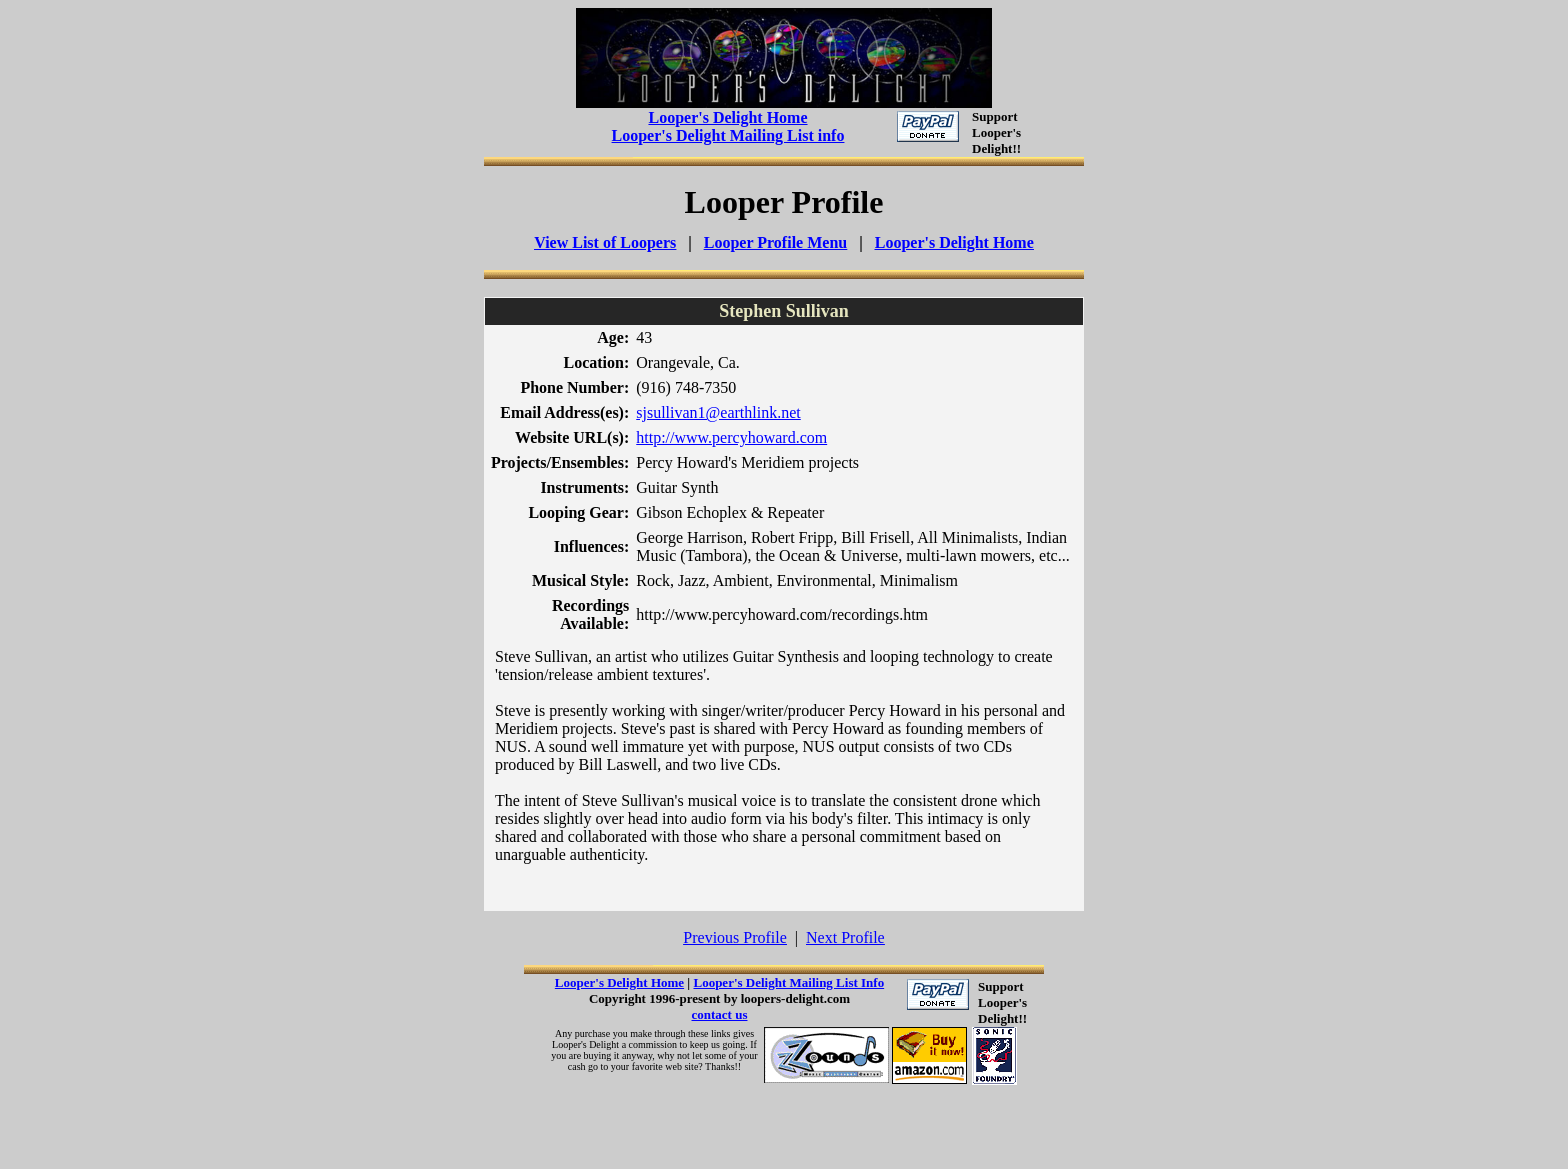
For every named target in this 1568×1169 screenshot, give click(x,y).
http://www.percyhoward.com (731, 437)
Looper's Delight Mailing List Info (788, 982)
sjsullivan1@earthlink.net (718, 412)
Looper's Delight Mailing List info (728, 135)
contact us (720, 1014)
